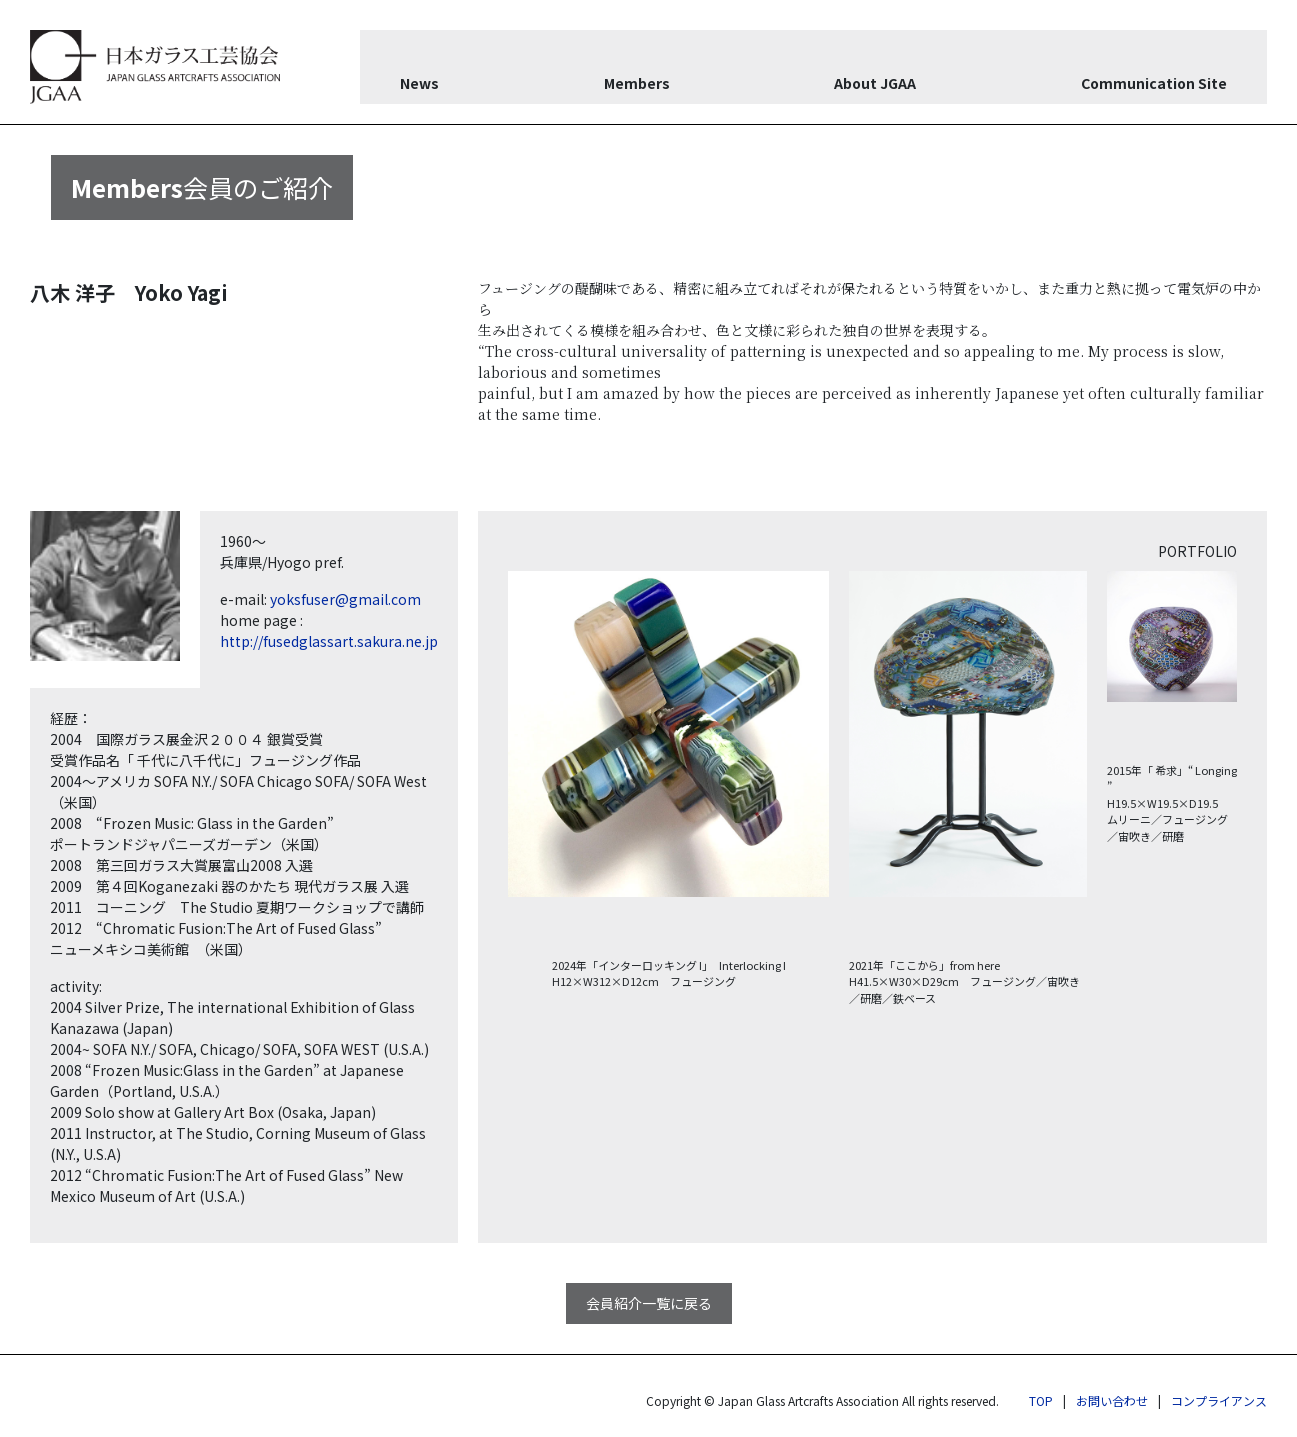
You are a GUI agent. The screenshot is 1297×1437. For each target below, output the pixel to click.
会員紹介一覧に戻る (649, 1303)
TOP (1041, 1400)
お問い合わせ (1112, 1400)
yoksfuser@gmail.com (345, 599)
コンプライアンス (1219, 1400)
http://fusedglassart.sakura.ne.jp (329, 641)
